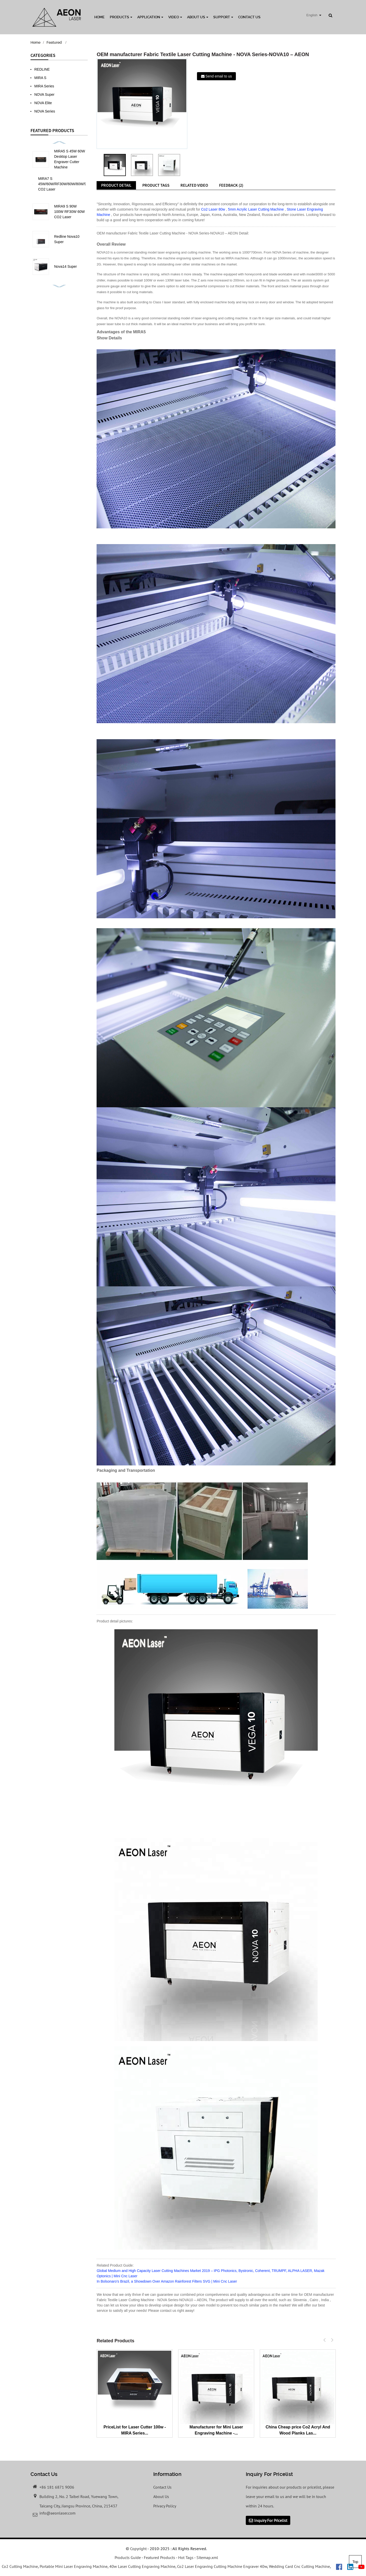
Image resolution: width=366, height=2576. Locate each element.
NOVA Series (44, 111)
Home (99, 17)
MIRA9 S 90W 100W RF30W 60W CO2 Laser (69, 211)
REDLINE (42, 69)
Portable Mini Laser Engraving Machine (74, 2566)
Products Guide (128, 2557)
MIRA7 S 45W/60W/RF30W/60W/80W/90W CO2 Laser (65, 184)
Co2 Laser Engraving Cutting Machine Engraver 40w (222, 2566)
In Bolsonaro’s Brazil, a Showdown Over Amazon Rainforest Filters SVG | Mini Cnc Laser (167, 2281)
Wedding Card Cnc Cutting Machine (299, 2566)
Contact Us (249, 17)
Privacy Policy (164, 2505)
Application (150, 17)
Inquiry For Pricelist (270, 2520)
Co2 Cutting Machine (20, 2566)
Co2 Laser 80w (213, 209)
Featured (54, 42)
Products (121, 17)
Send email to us (218, 76)
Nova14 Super (65, 266)
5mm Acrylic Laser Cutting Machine (256, 209)
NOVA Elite (43, 103)
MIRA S (40, 78)
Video (175, 17)
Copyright (138, 2548)
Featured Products (159, 2557)
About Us (197, 17)
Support (223, 17)
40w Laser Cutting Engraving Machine (142, 2566)
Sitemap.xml (207, 2557)
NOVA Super (44, 94)
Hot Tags (185, 2557)
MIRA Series (44, 86)
